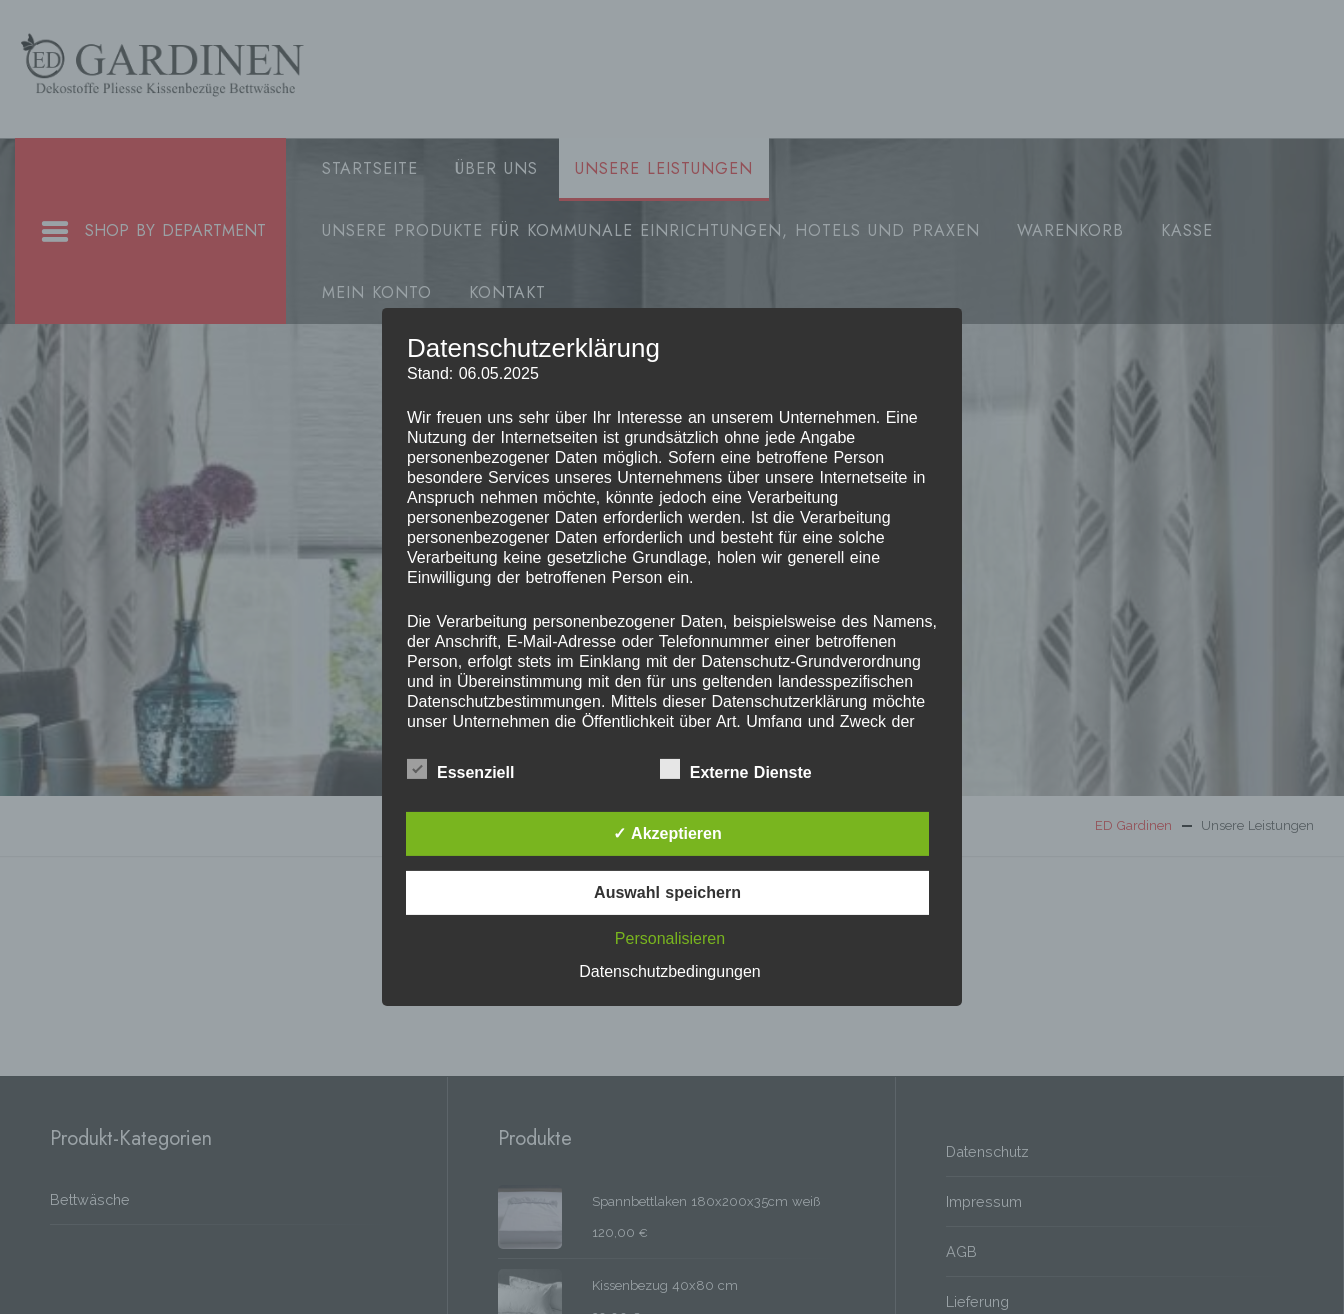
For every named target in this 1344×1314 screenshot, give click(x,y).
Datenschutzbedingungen (669, 971)
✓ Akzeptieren (667, 833)
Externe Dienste (736, 769)
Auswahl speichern (667, 892)
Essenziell (460, 769)
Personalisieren (670, 938)
